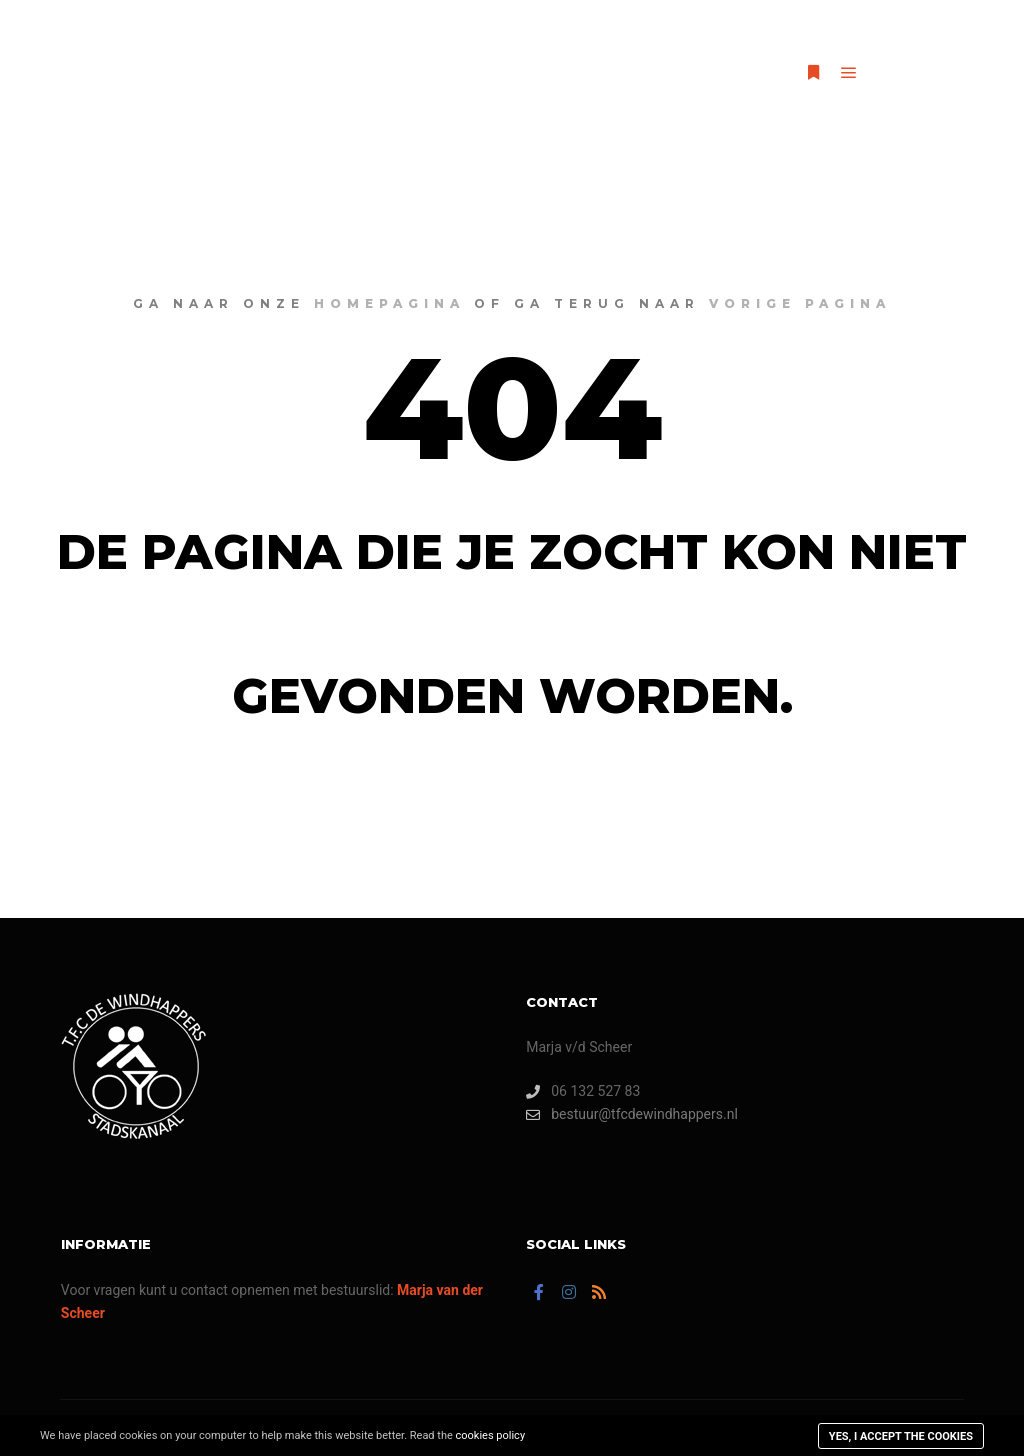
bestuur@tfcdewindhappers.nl (632, 1114)
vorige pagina (800, 303)
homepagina (389, 303)
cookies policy (491, 1435)
